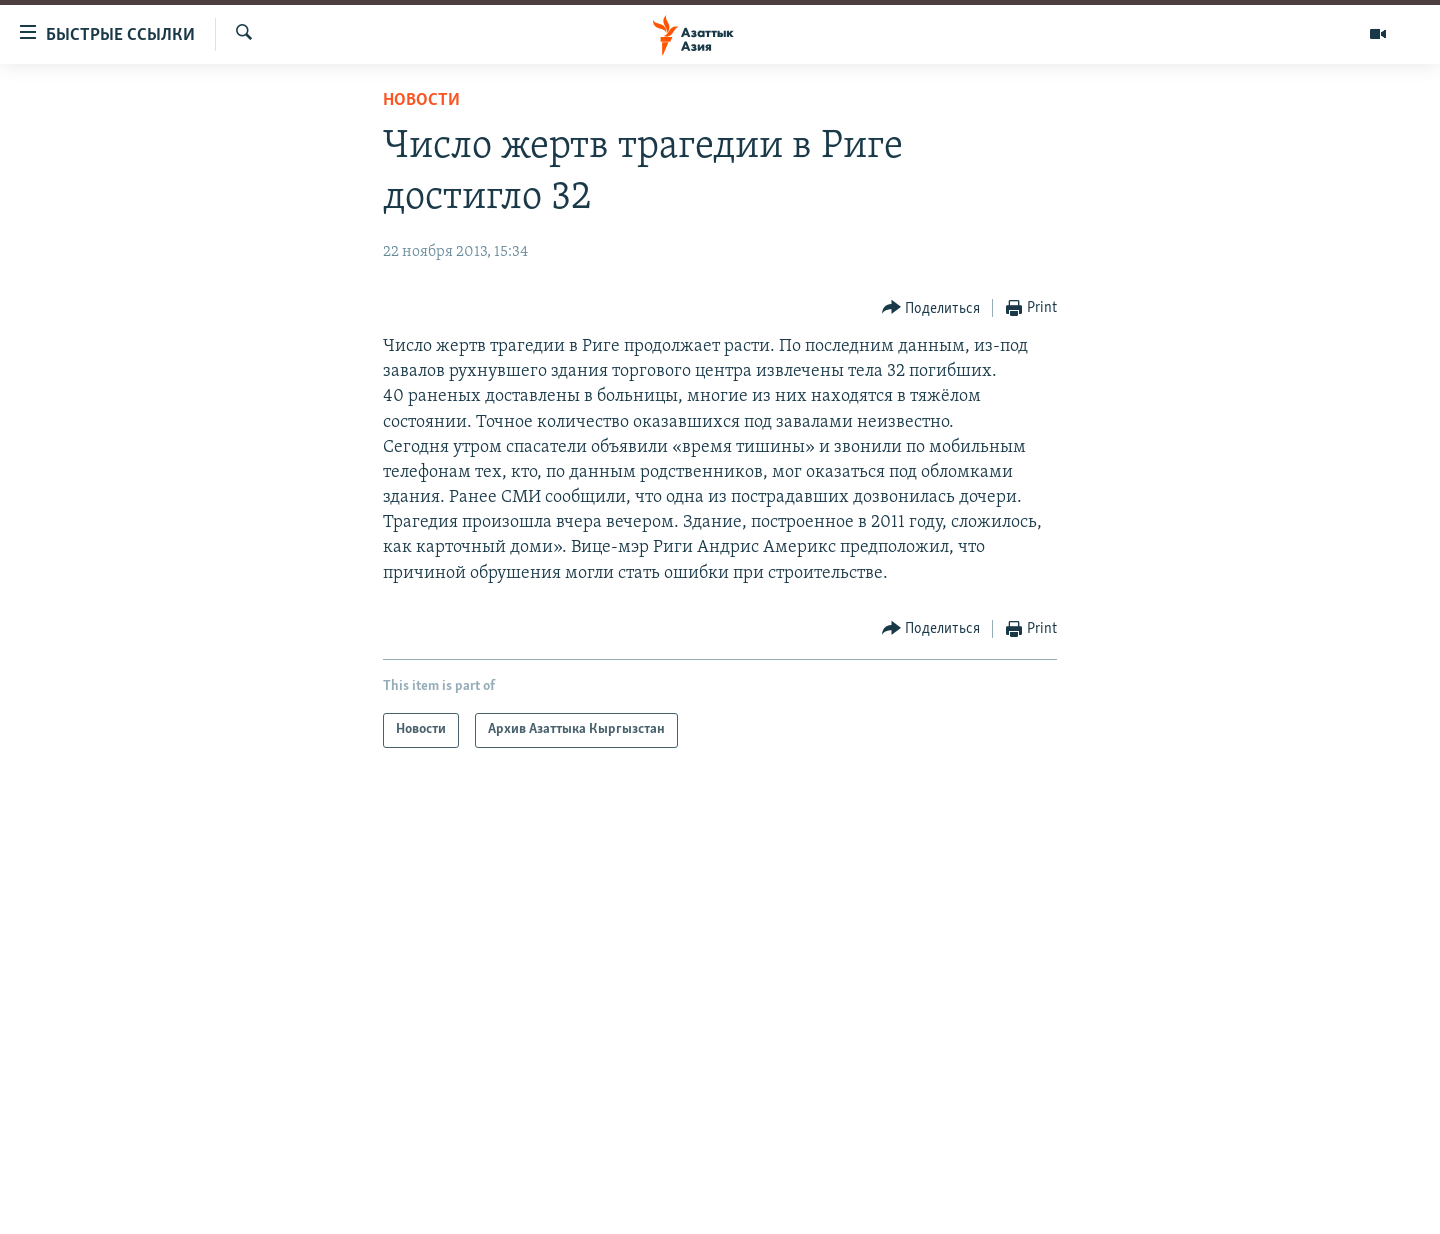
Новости (421, 100)
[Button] (931, 308)
